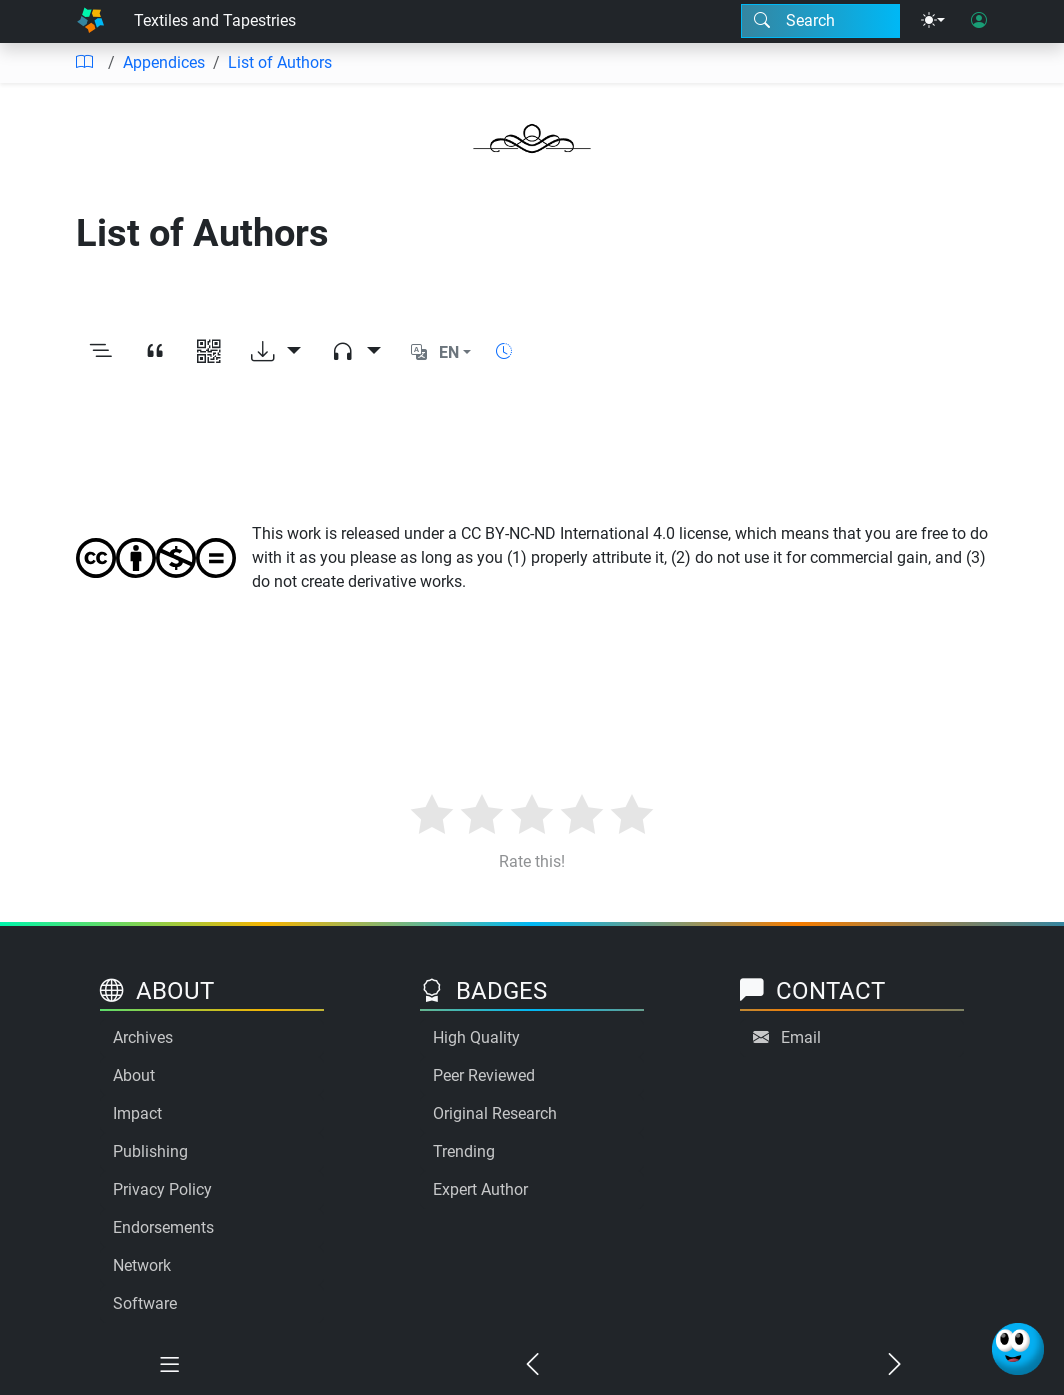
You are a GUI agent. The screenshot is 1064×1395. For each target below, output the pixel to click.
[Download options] (276, 352)
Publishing (150, 1151)
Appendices (164, 62)
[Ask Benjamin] (1018, 1349)
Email (801, 1037)
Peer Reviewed (484, 1075)
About (134, 1075)
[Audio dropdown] (356, 352)
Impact (137, 1113)
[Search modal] (820, 21)
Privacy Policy (162, 1189)
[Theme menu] (933, 21)
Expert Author (480, 1189)
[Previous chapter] (532, 1366)
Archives (143, 1037)
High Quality (476, 1037)
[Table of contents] (84, 63)
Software (145, 1303)
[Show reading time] (504, 351)
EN (449, 352)
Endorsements (163, 1227)
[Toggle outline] (101, 352)
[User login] (979, 21)
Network (142, 1265)
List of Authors (280, 62)
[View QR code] (209, 352)
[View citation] (155, 352)
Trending (464, 1151)
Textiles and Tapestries (215, 20)
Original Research (495, 1113)
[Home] (90, 21)
